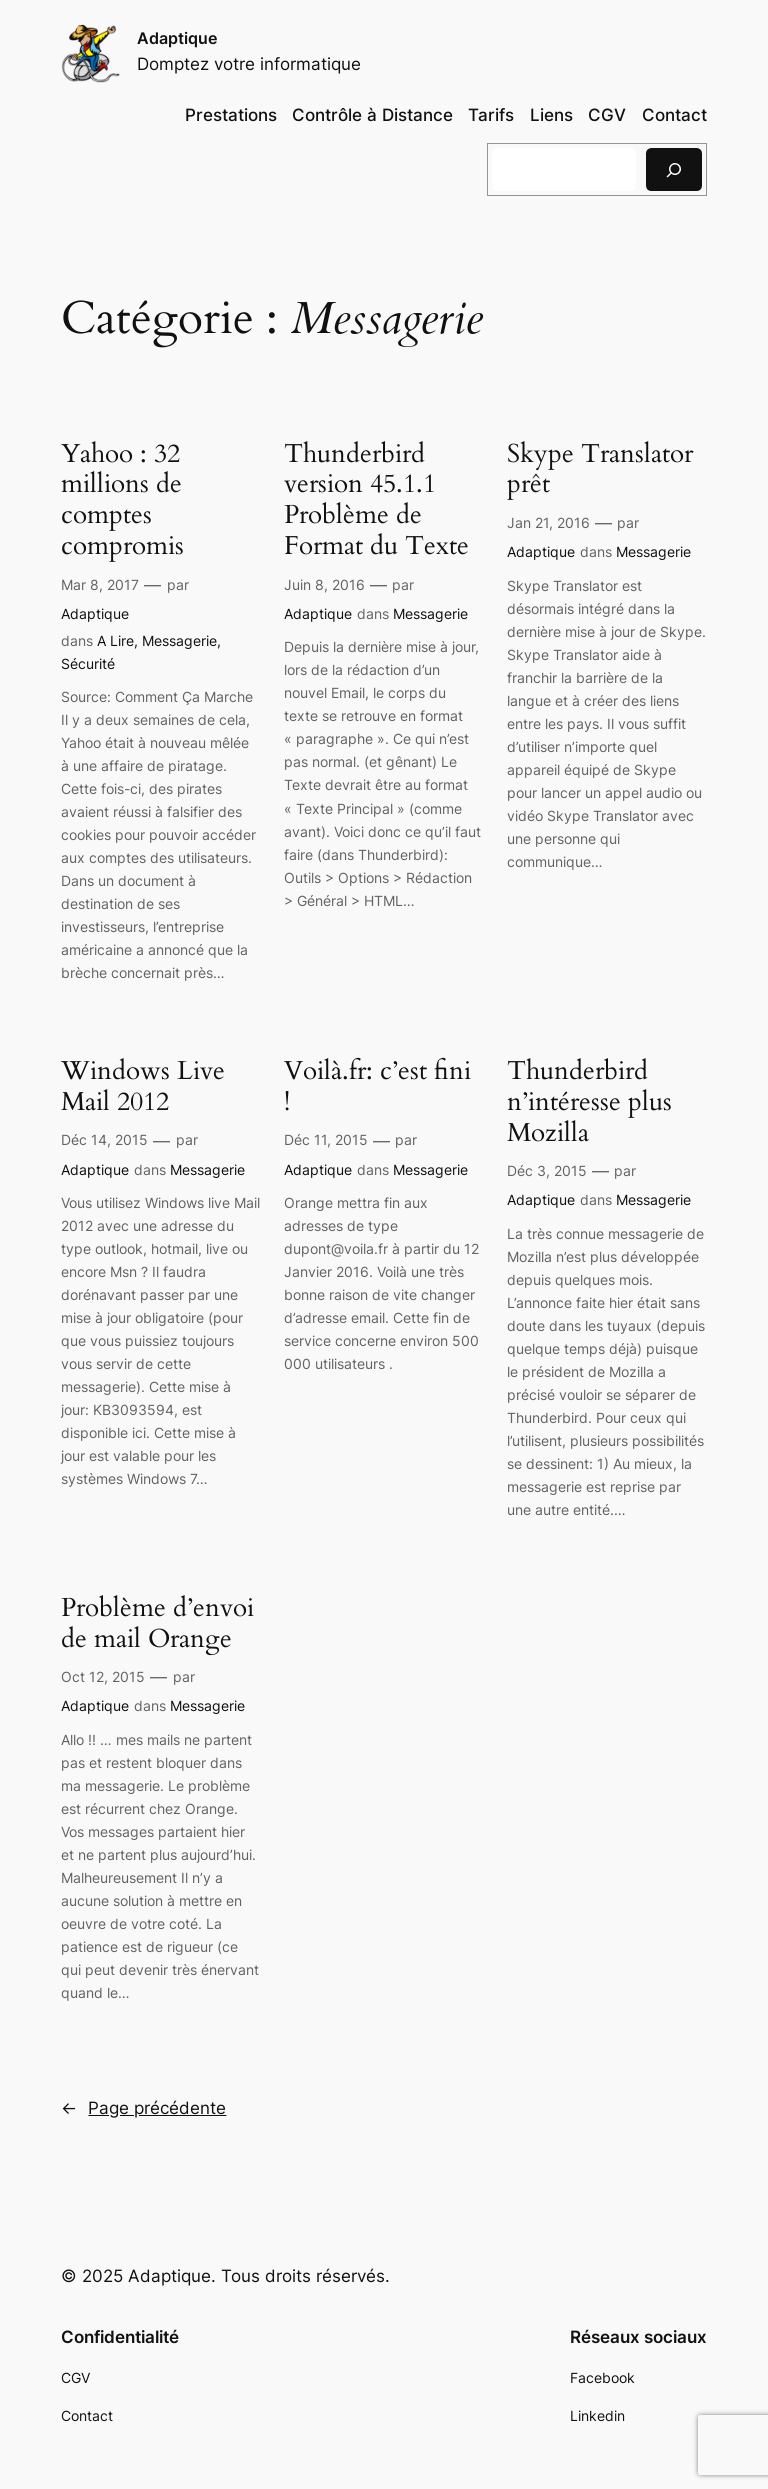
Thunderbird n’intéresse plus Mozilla (589, 1102)
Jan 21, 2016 (548, 522)
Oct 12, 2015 (103, 1676)
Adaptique (177, 38)
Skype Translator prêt (600, 470)
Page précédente (143, 2108)
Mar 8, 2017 (100, 584)
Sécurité (88, 663)
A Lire (115, 640)
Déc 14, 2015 (104, 1139)
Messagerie (179, 640)
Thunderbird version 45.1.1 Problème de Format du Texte (376, 500)
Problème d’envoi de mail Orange (157, 1624)
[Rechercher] (674, 169)
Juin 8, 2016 (324, 584)
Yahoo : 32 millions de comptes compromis (122, 500)
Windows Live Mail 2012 (143, 1087)
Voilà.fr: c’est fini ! (377, 1087)
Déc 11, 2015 (326, 1139)
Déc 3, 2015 (547, 1170)
